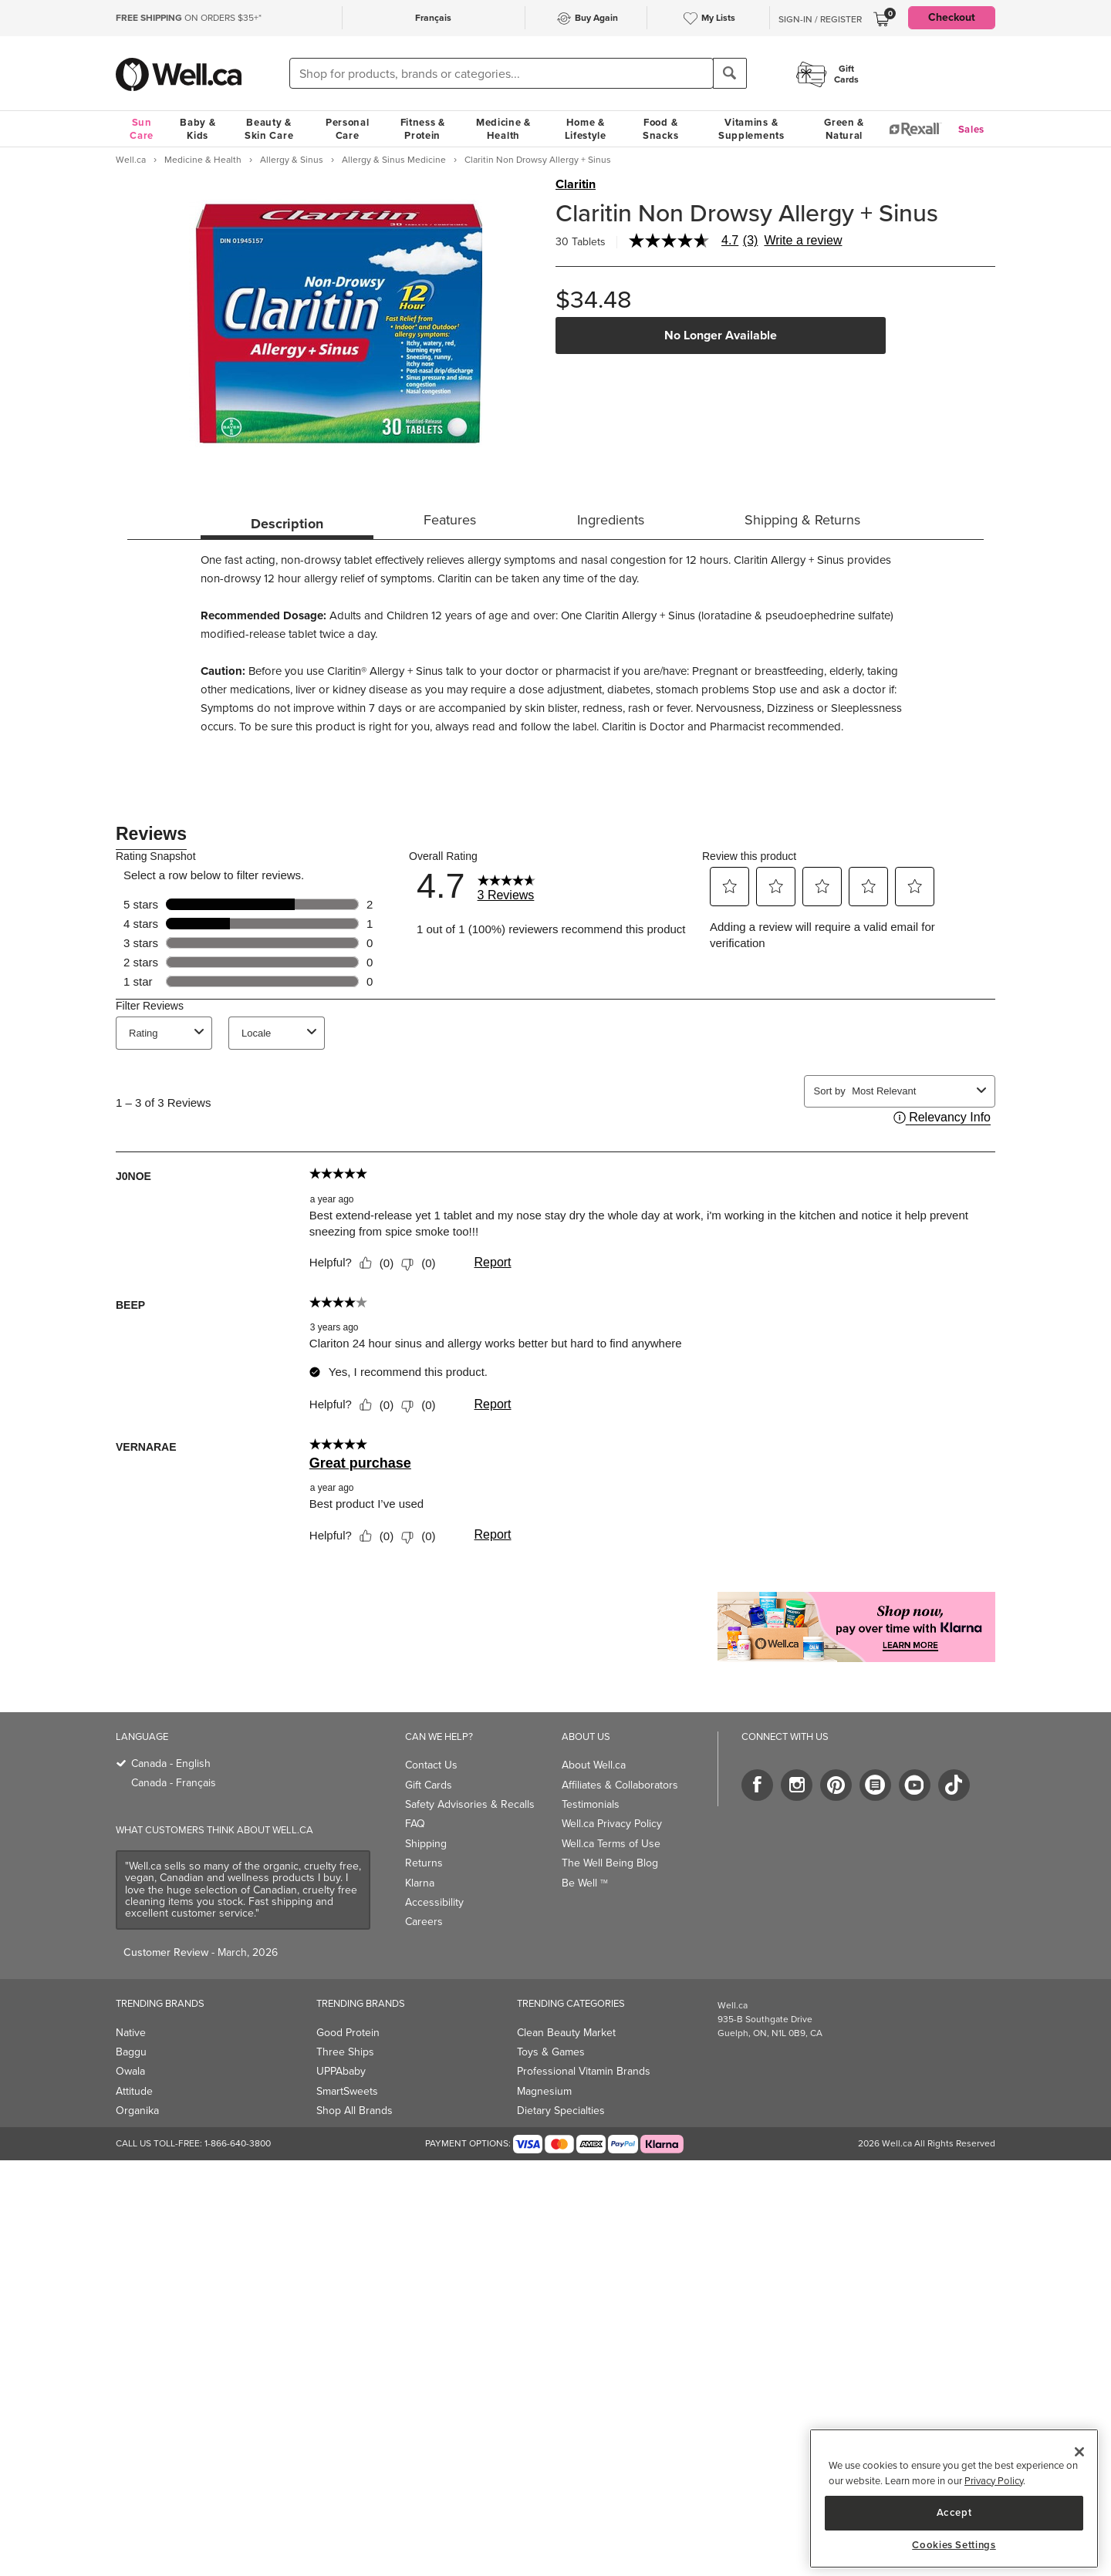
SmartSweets (347, 2091)
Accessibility (434, 1902)
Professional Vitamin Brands (583, 2071)
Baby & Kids (197, 129)
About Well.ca (594, 1765)
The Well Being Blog (610, 1863)
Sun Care (142, 129)
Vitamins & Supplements (751, 129)
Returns (424, 1863)
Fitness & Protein (422, 129)
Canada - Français (173, 1783)
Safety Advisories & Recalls (470, 1804)
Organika (137, 2110)
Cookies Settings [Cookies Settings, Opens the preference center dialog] (954, 2545)
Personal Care (348, 129)
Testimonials (591, 1804)
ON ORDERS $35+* (189, 18)
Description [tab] (287, 524)
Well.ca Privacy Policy (612, 1824)
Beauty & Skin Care (269, 129)
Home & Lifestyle (585, 129)
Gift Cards (428, 1785)
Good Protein (348, 2033)
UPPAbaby (341, 2071)
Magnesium (544, 2091)
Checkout (951, 17)
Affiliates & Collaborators (620, 1785)
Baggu (131, 2052)
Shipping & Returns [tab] (802, 520)
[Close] (1079, 2452)
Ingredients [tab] (610, 520)
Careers (424, 1921)
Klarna (419, 1883)
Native (131, 2033)
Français (433, 18)
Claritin (576, 184)
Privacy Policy (993, 2480)
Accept (954, 2512)
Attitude (134, 2091)
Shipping (426, 1844)
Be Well (585, 1883)
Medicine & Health (503, 129)
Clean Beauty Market (566, 2033)
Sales (971, 129)
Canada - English (171, 1763)
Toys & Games (551, 2052)
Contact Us (431, 1765)
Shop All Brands (354, 2110)
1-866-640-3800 (237, 2143)
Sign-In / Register (820, 19)
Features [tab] (450, 520)
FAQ (415, 1824)
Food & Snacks (660, 129)
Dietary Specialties (561, 2110)
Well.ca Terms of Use (611, 1844)
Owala (130, 2071)
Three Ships (345, 2052)
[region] (954, 2498)
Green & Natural (844, 129)
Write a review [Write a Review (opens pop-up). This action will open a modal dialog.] (803, 240)
